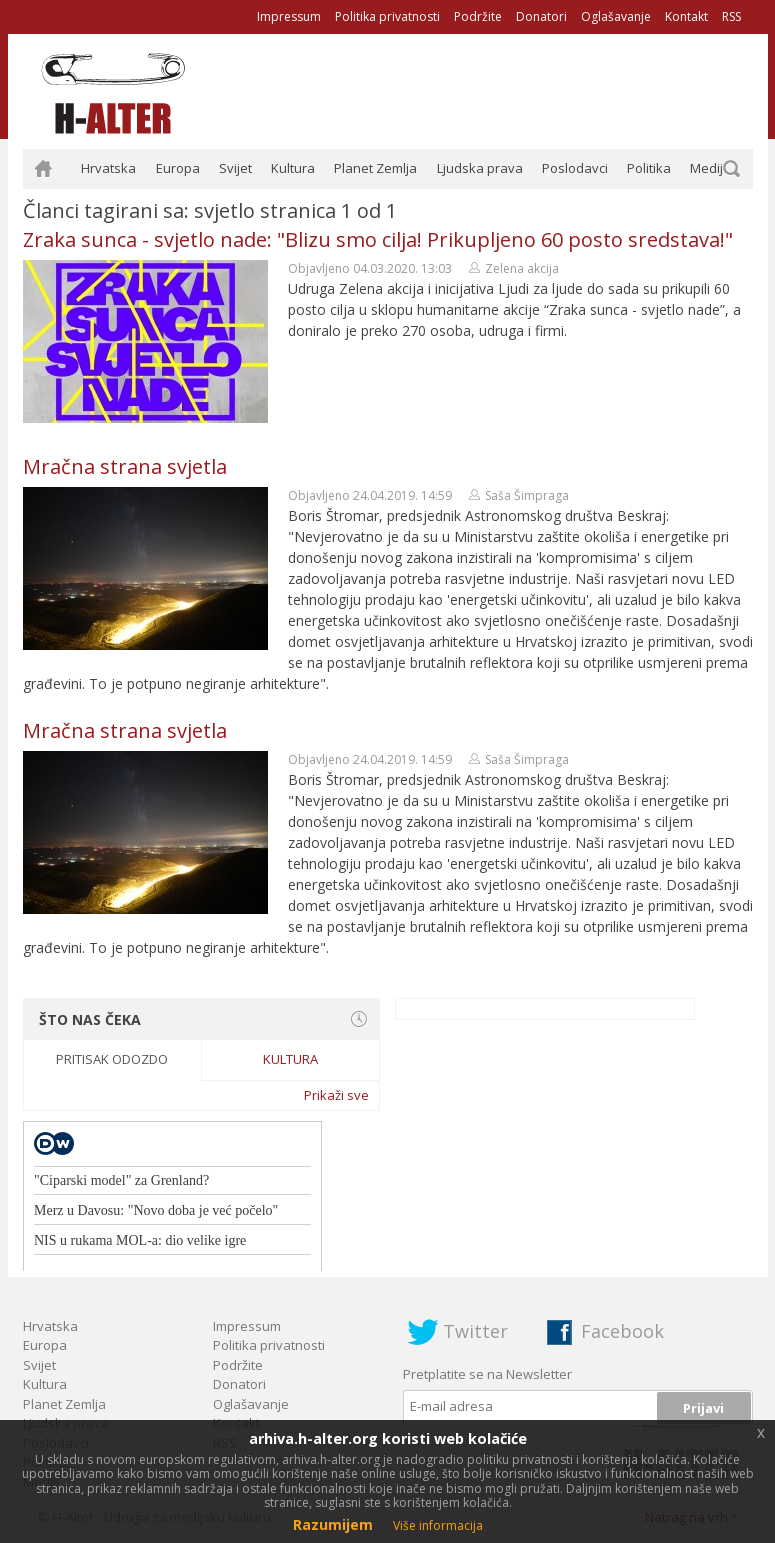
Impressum (289, 16)
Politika (649, 168)
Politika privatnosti (387, 16)
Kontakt (686, 16)
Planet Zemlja (375, 168)
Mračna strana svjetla (125, 466)
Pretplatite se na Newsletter (487, 1374)
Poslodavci (575, 168)
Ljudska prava (480, 168)
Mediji (708, 168)
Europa (178, 168)
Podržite (478, 16)
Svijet (235, 168)
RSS (731, 16)
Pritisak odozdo (112, 1059)
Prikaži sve (336, 1095)
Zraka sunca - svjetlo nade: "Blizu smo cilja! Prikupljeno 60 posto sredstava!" (378, 239)
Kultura (293, 168)
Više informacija (438, 1525)
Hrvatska (108, 168)
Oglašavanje (616, 16)
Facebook (622, 1331)
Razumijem (333, 1524)
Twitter (475, 1331)
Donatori (541, 16)
